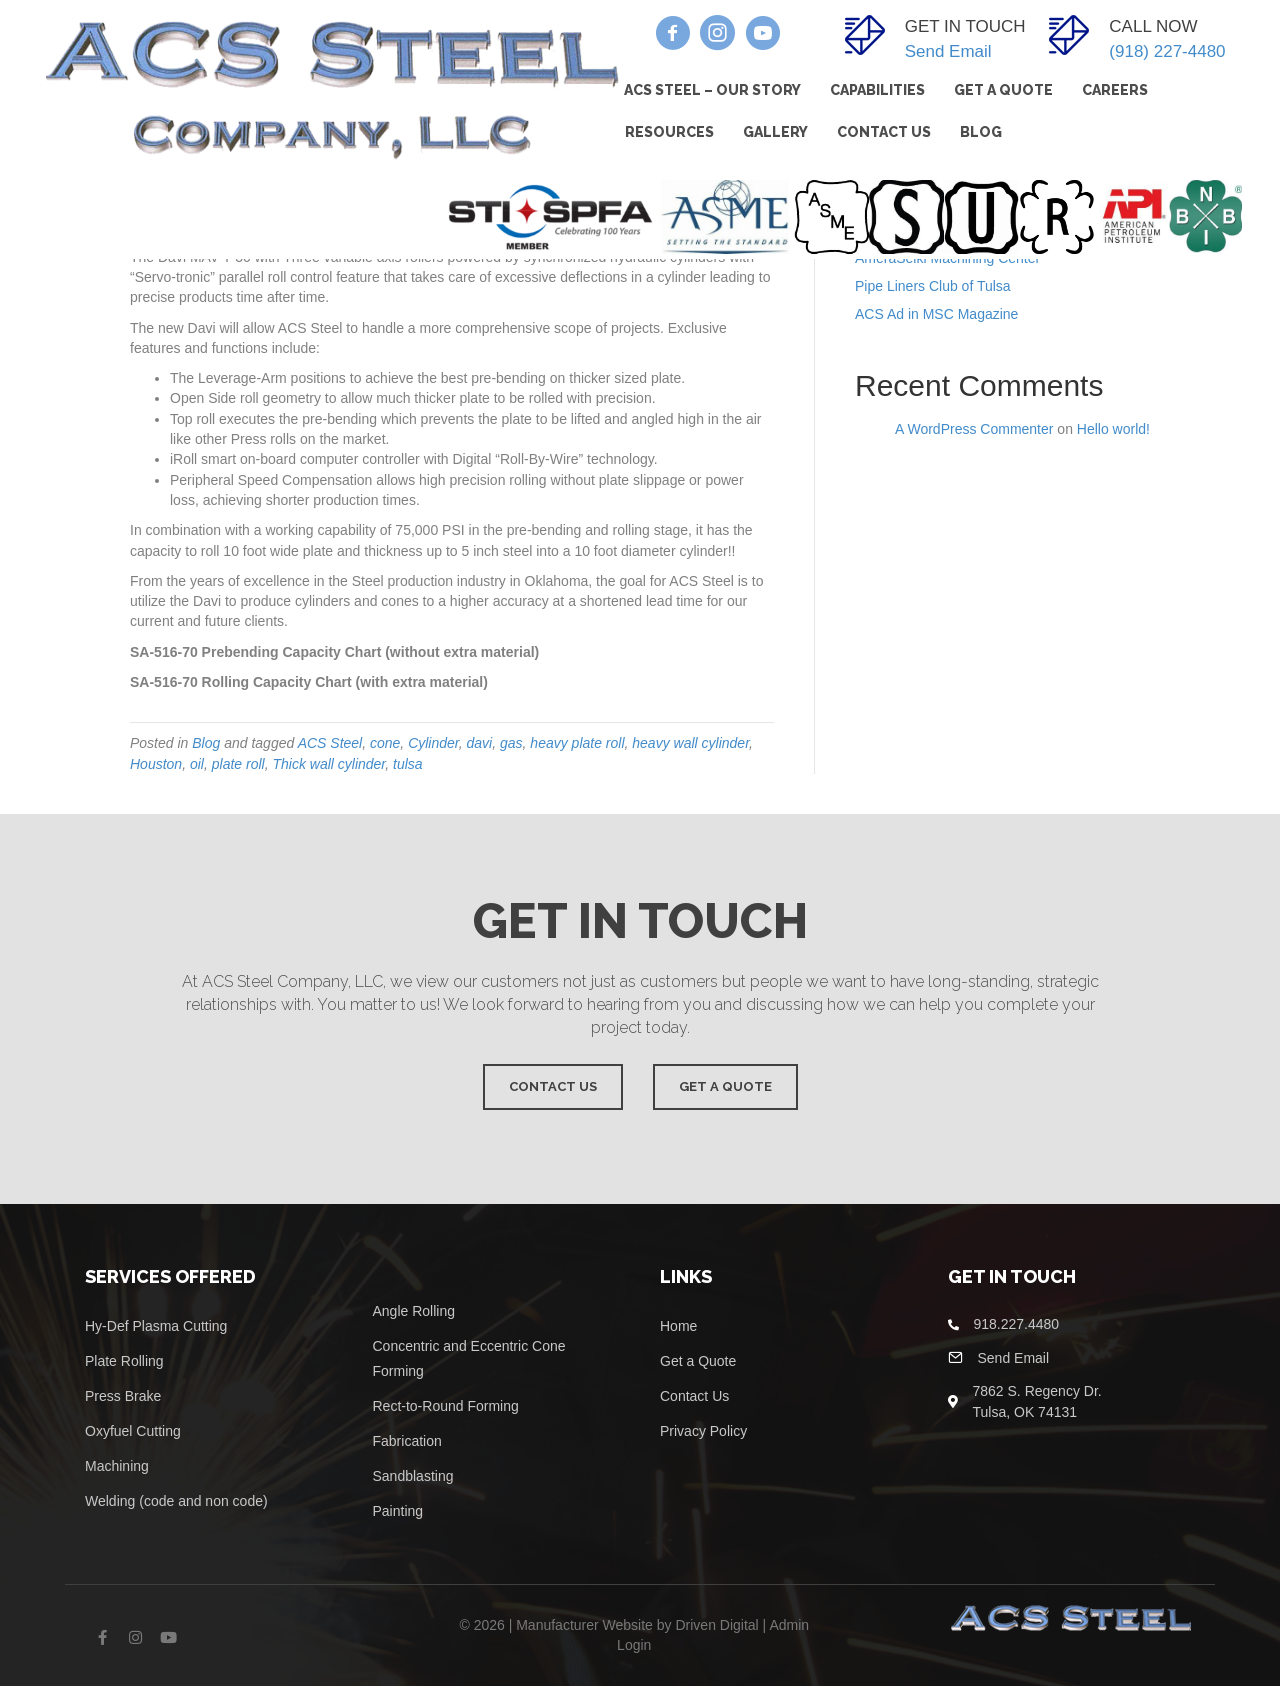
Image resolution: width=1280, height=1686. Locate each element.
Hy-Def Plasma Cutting (156, 1326)
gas (511, 743)
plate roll (238, 764)
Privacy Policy (703, 1431)
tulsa (408, 764)
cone (385, 743)
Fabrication (407, 1441)
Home (680, 1326)
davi (480, 743)
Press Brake (123, 1396)
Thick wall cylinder (328, 764)
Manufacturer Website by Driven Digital (637, 1625)
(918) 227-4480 (1167, 51)
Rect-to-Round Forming (446, 1406)
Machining (117, 1466)
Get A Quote (1003, 90)
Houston (156, 764)
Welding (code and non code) (176, 1501)
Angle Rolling (414, 1311)
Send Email (948, 51)
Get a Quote (698, 1361)
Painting (398, 1511)
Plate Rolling (124, 1361)
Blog (981, 132)
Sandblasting (413, 1476)
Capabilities (877, 90)
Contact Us (884, 132)
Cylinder (433, 743)
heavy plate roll (577, 743)
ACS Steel (330, 743)
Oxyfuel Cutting (133, 1431)
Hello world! (1113, 429)
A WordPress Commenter (974, 429)
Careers (1115, 90)
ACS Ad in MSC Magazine (936, 314)
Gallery (775, 132)
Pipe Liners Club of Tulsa (933, 286)
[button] (672, 32)
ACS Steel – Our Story (712, 90)
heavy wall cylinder (690, 743)
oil (197, 764)
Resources (669, 132)
